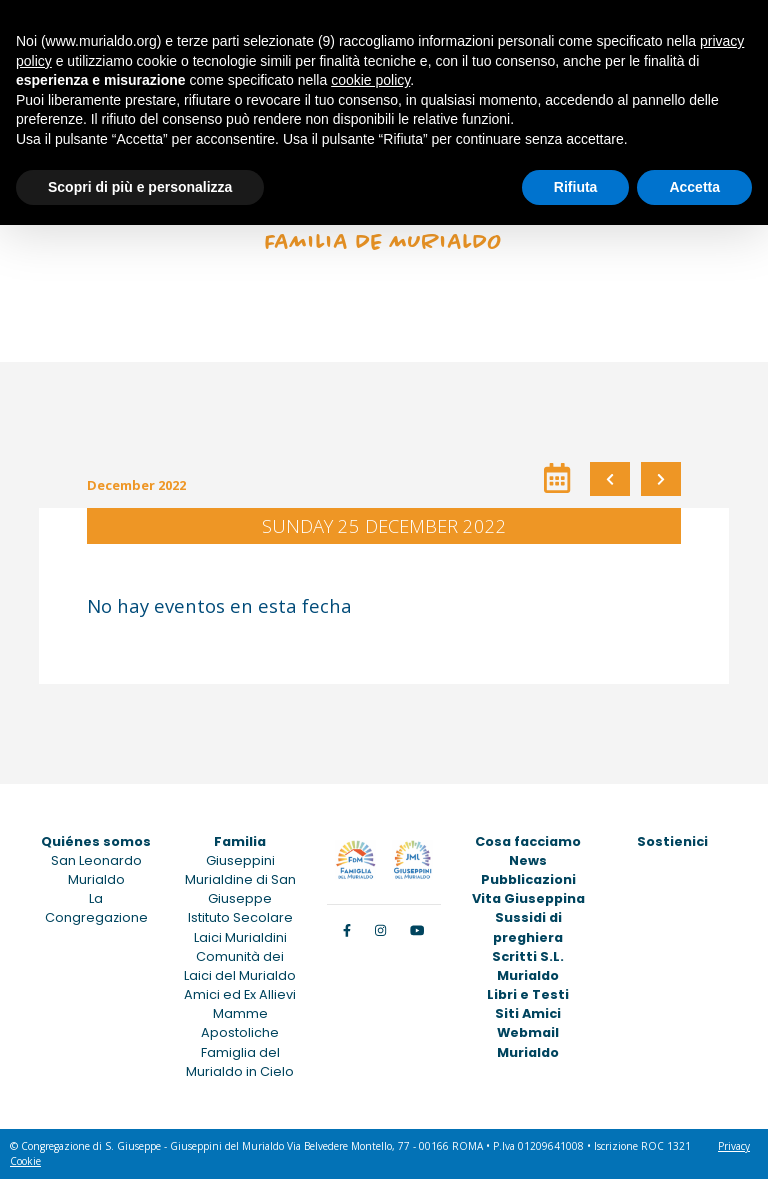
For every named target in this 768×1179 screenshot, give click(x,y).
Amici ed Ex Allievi (240, 994)
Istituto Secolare (240, 917)
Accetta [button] (694, 187)
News (528, 860)
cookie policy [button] (370, 80)
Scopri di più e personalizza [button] (140, 187)
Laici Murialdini (240, 937)
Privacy (734, 1146)
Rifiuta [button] (576, 187)
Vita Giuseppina (528, 898)
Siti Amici (528, 1013)
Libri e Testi (528, 994)
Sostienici (672, 841)
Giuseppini (240, 860)
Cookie (25, 1161)
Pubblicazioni (528, 879)
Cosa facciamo (528, 841)
